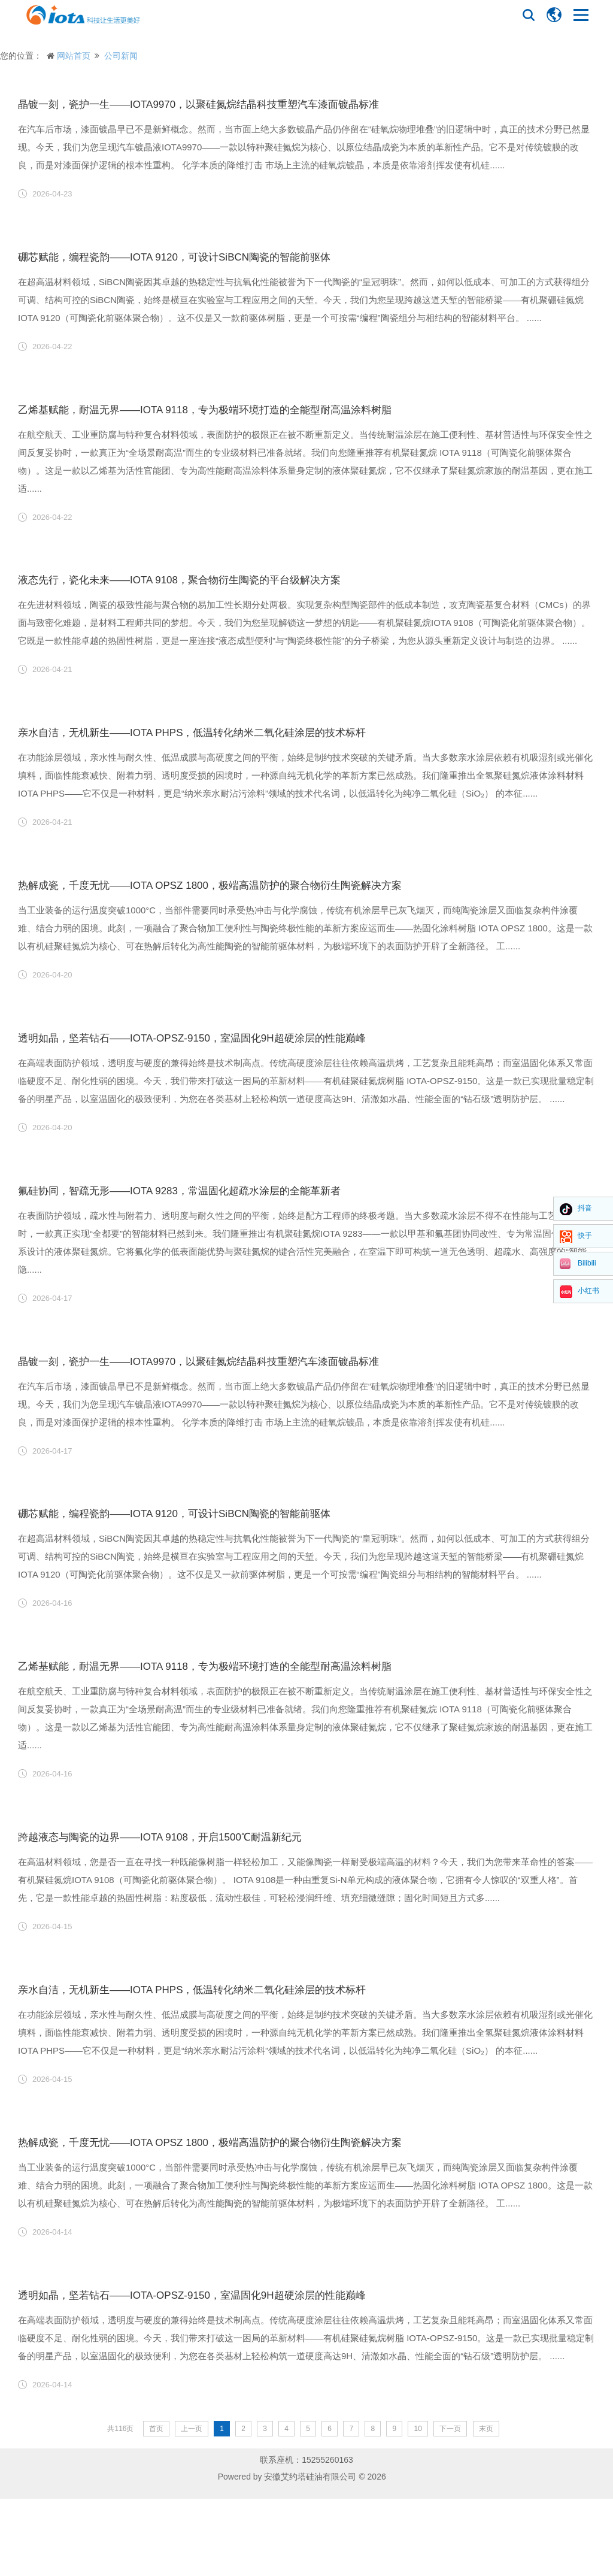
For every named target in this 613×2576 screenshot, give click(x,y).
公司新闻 (121, 55)
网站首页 (73, 55)
